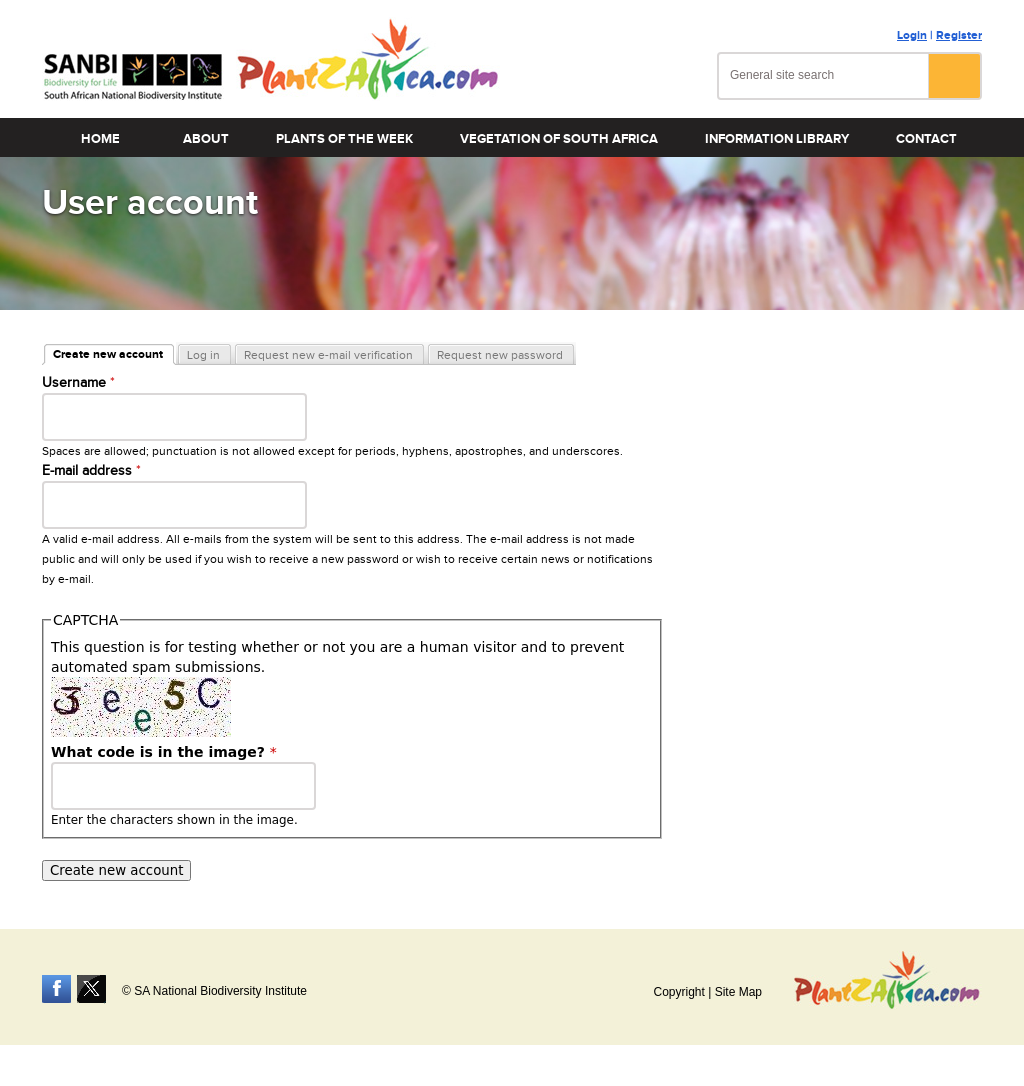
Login (912, 35)
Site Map (738, 992)
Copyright (678, 992)
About (206, 139)
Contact (926, 139)
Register (959, 35)
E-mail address (91, 471)
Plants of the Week (344, 139)
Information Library (777, 139)
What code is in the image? (164, 752)
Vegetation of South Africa (559, 139)
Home (100, 139)
